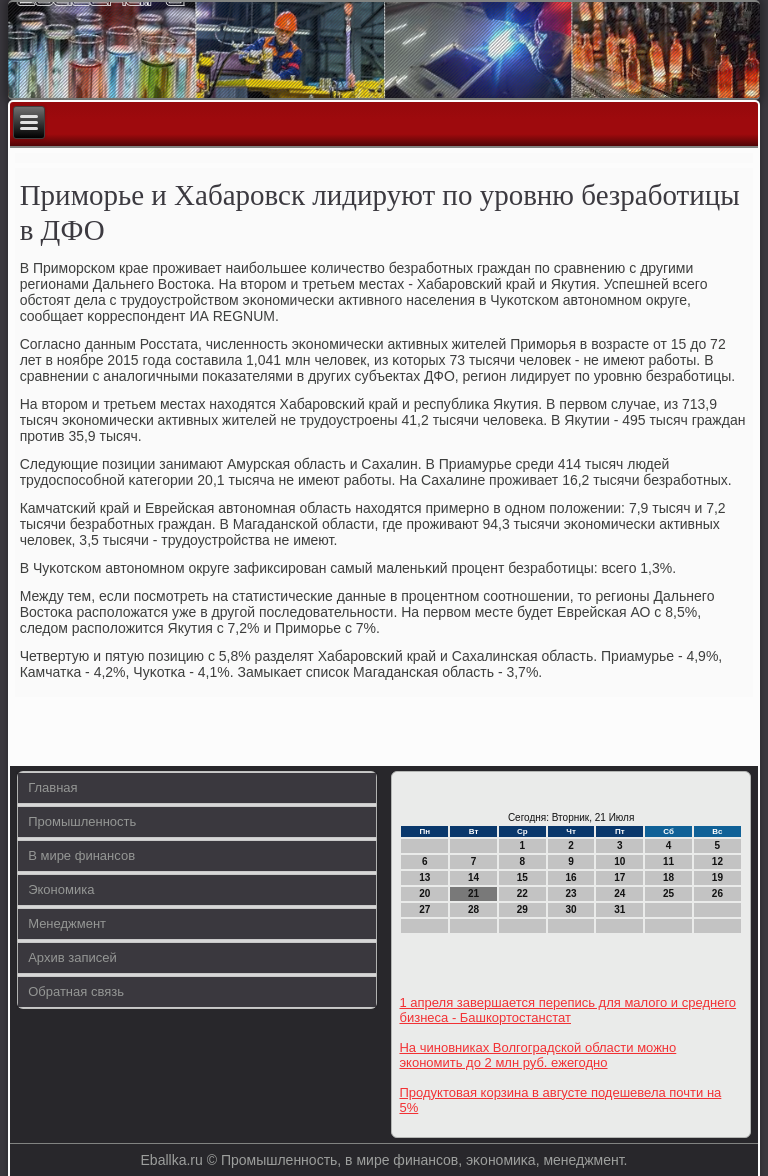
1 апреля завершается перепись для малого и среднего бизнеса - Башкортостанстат (567, 1010)
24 (619, 893)
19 (717, 877)
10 (619, 861)
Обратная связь (76, 991)
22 (522, 893)
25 (668, 893)
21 (473, 893)
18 (668, 877)
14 (473, 877)
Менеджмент (67, 923)
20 (424, 893)
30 (571, 909)
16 (571, 877)
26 (717, 893)
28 (473, 909)
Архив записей (72, 957)
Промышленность (82, 821)
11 (668, 861)
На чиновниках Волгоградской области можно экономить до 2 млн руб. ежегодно (537, 1055)
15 (522, 877)
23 (571, 893)
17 (619, 877)
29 (522, 909)
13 (424, 877)
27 (424, 909)
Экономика (61, 889)
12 (717, 861)
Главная (52, 787)
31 (619, 909)
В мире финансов (81, 855)
